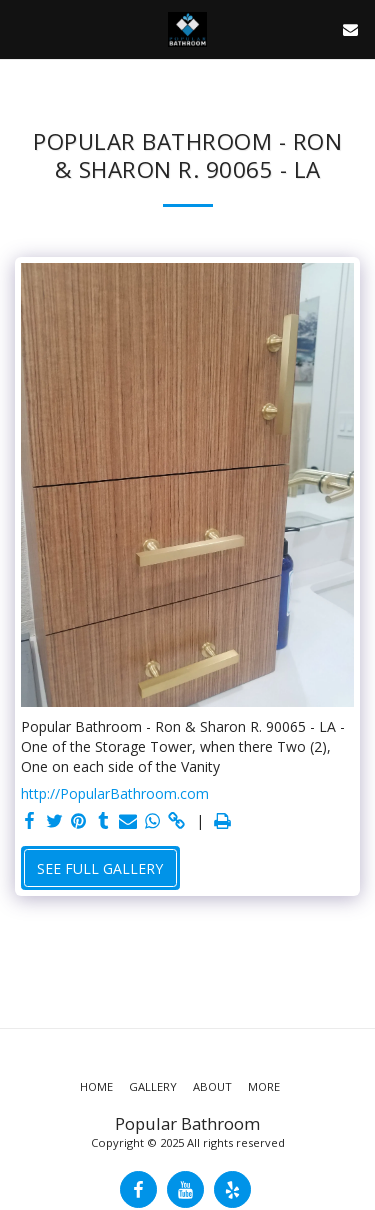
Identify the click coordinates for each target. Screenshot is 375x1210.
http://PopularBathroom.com (115, 793)
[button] (22, 28)
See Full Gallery (100, 868)
